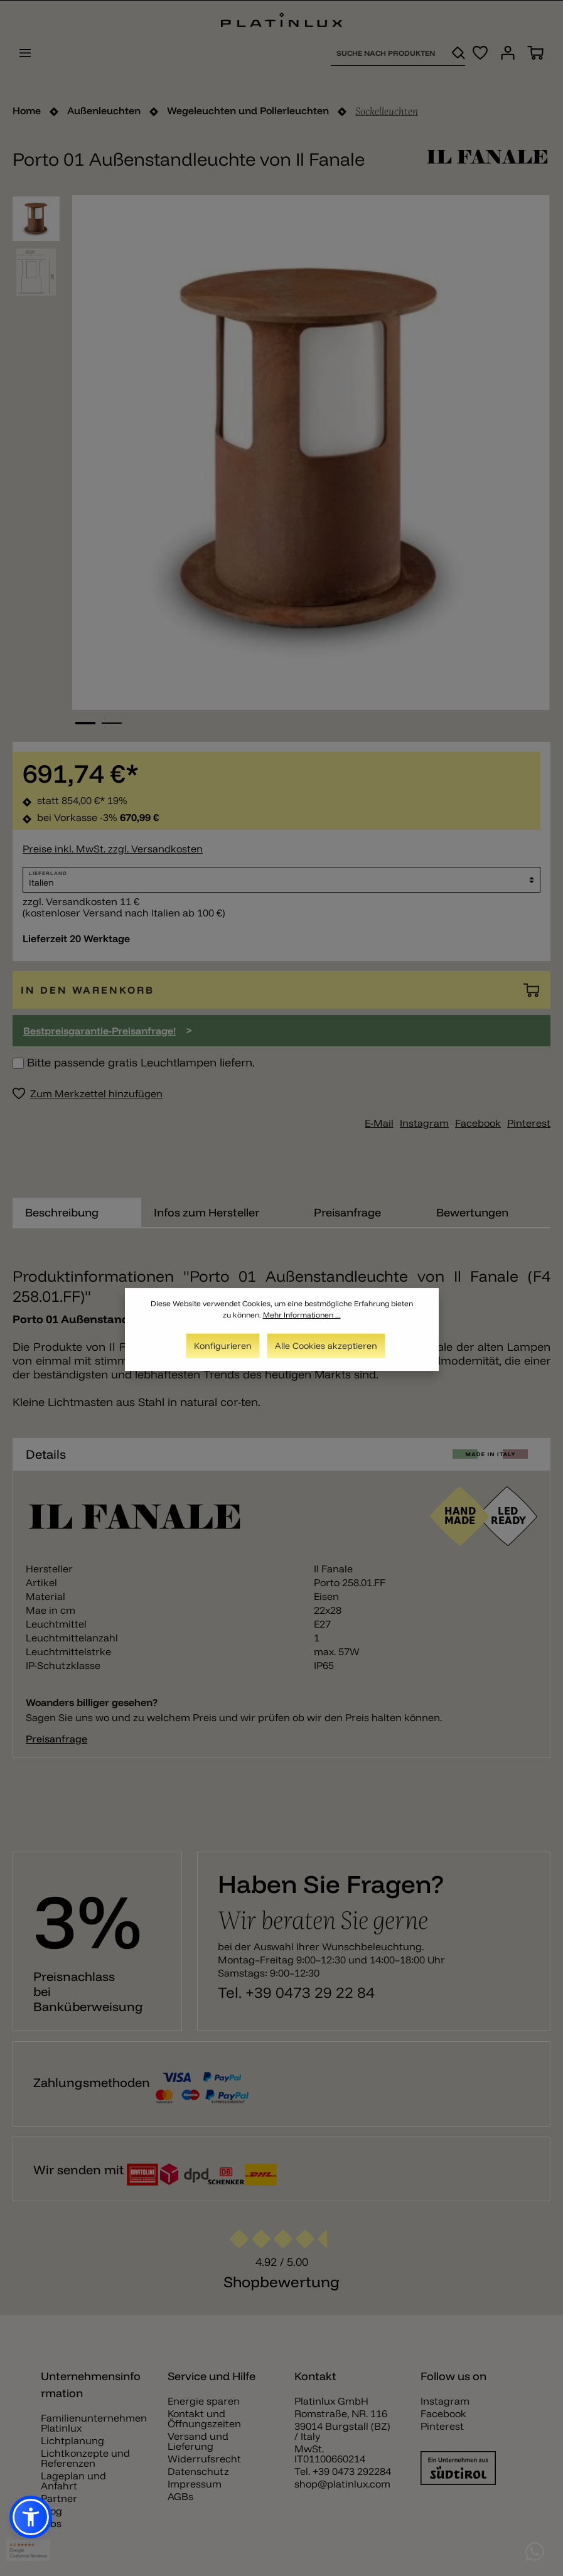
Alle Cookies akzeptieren (326, 1347)
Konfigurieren (223, 1347)
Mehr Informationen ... (302, 1316)
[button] (31, 2517)
